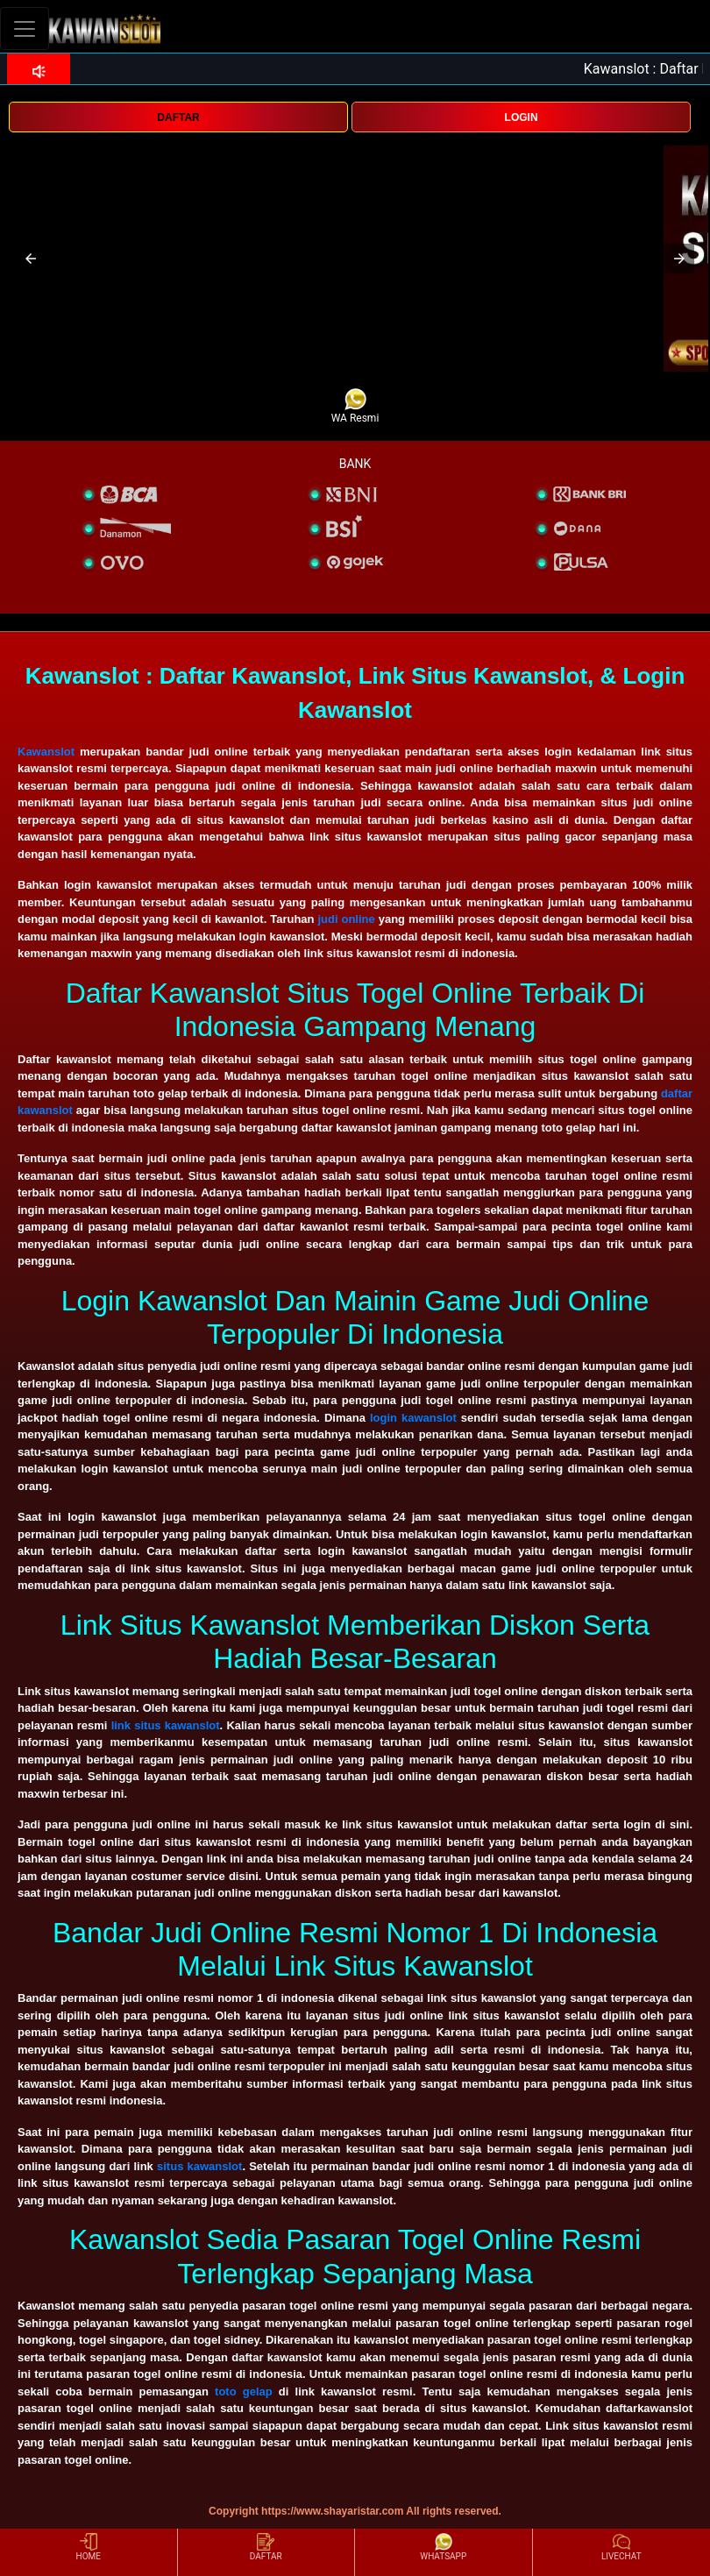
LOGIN (521, 117)
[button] (31, 258)
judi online (345, 919)
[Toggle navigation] (24, 28)
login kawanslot (413, 1417)
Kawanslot (46, 751)
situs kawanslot (199, 2166)
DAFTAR (178, 117)
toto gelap (244, 2391)
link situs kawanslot (165, 1725)
